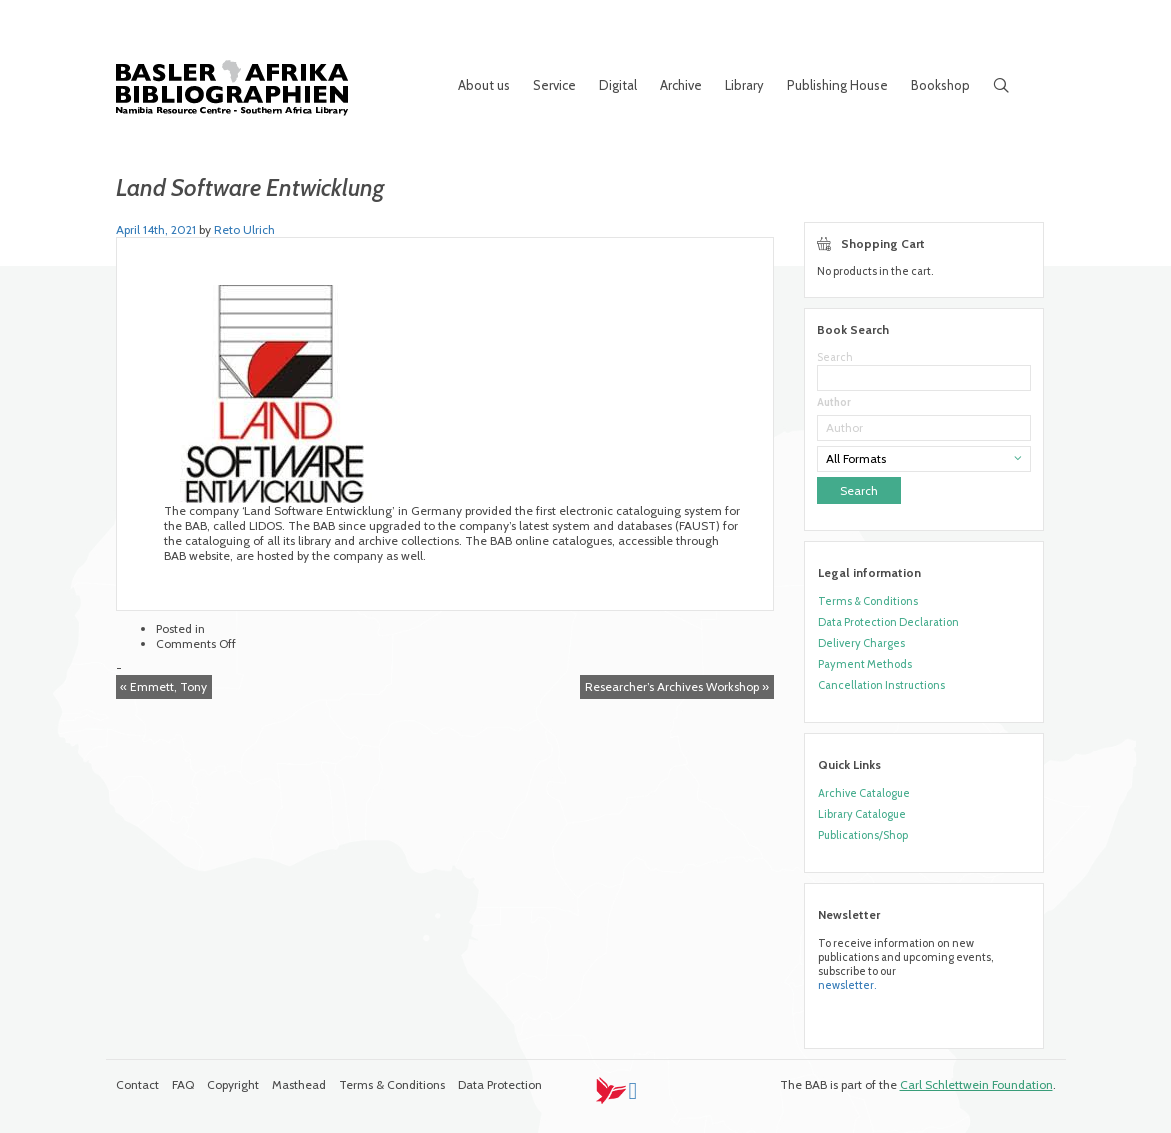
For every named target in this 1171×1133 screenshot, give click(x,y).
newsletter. (847, 985)
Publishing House (837, 85)
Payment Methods (865, 664)
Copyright (233, 1084)
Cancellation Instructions (881, 685)
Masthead (299, 1084)
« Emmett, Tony (163, 686)
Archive (681, 85)
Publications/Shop (863, 835)
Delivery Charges (861, 643)
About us (484, 85)
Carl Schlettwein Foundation (976, 1084)
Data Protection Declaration (888, 622)
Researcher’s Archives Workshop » (677, 686)
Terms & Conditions (868, 601)
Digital (618, 85)
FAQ (183, 1084)
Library (744, 85)
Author (834, 402)
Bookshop (940, 85)
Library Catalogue (862, 814)
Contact (137, 1084)
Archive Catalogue (864, 793)
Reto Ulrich (244, 229)
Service (554, 85)
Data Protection (500, 1084)
